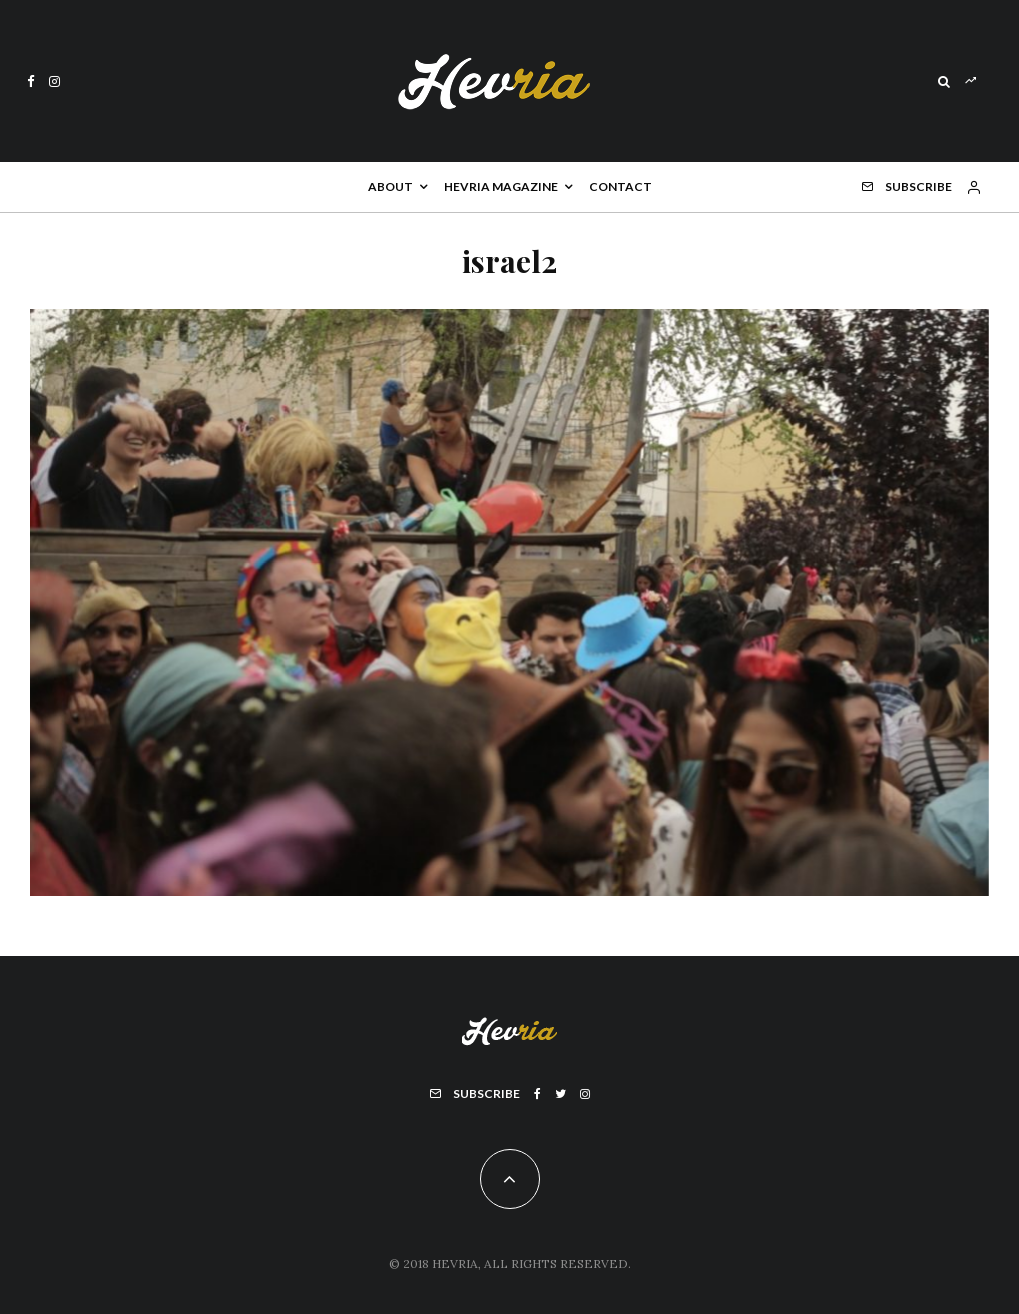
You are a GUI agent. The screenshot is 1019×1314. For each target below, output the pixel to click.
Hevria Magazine (501, 186)
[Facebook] (31, 81)
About (390, 186)
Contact (620, 186)
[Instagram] (54, 81)
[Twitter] (560, 1094)
